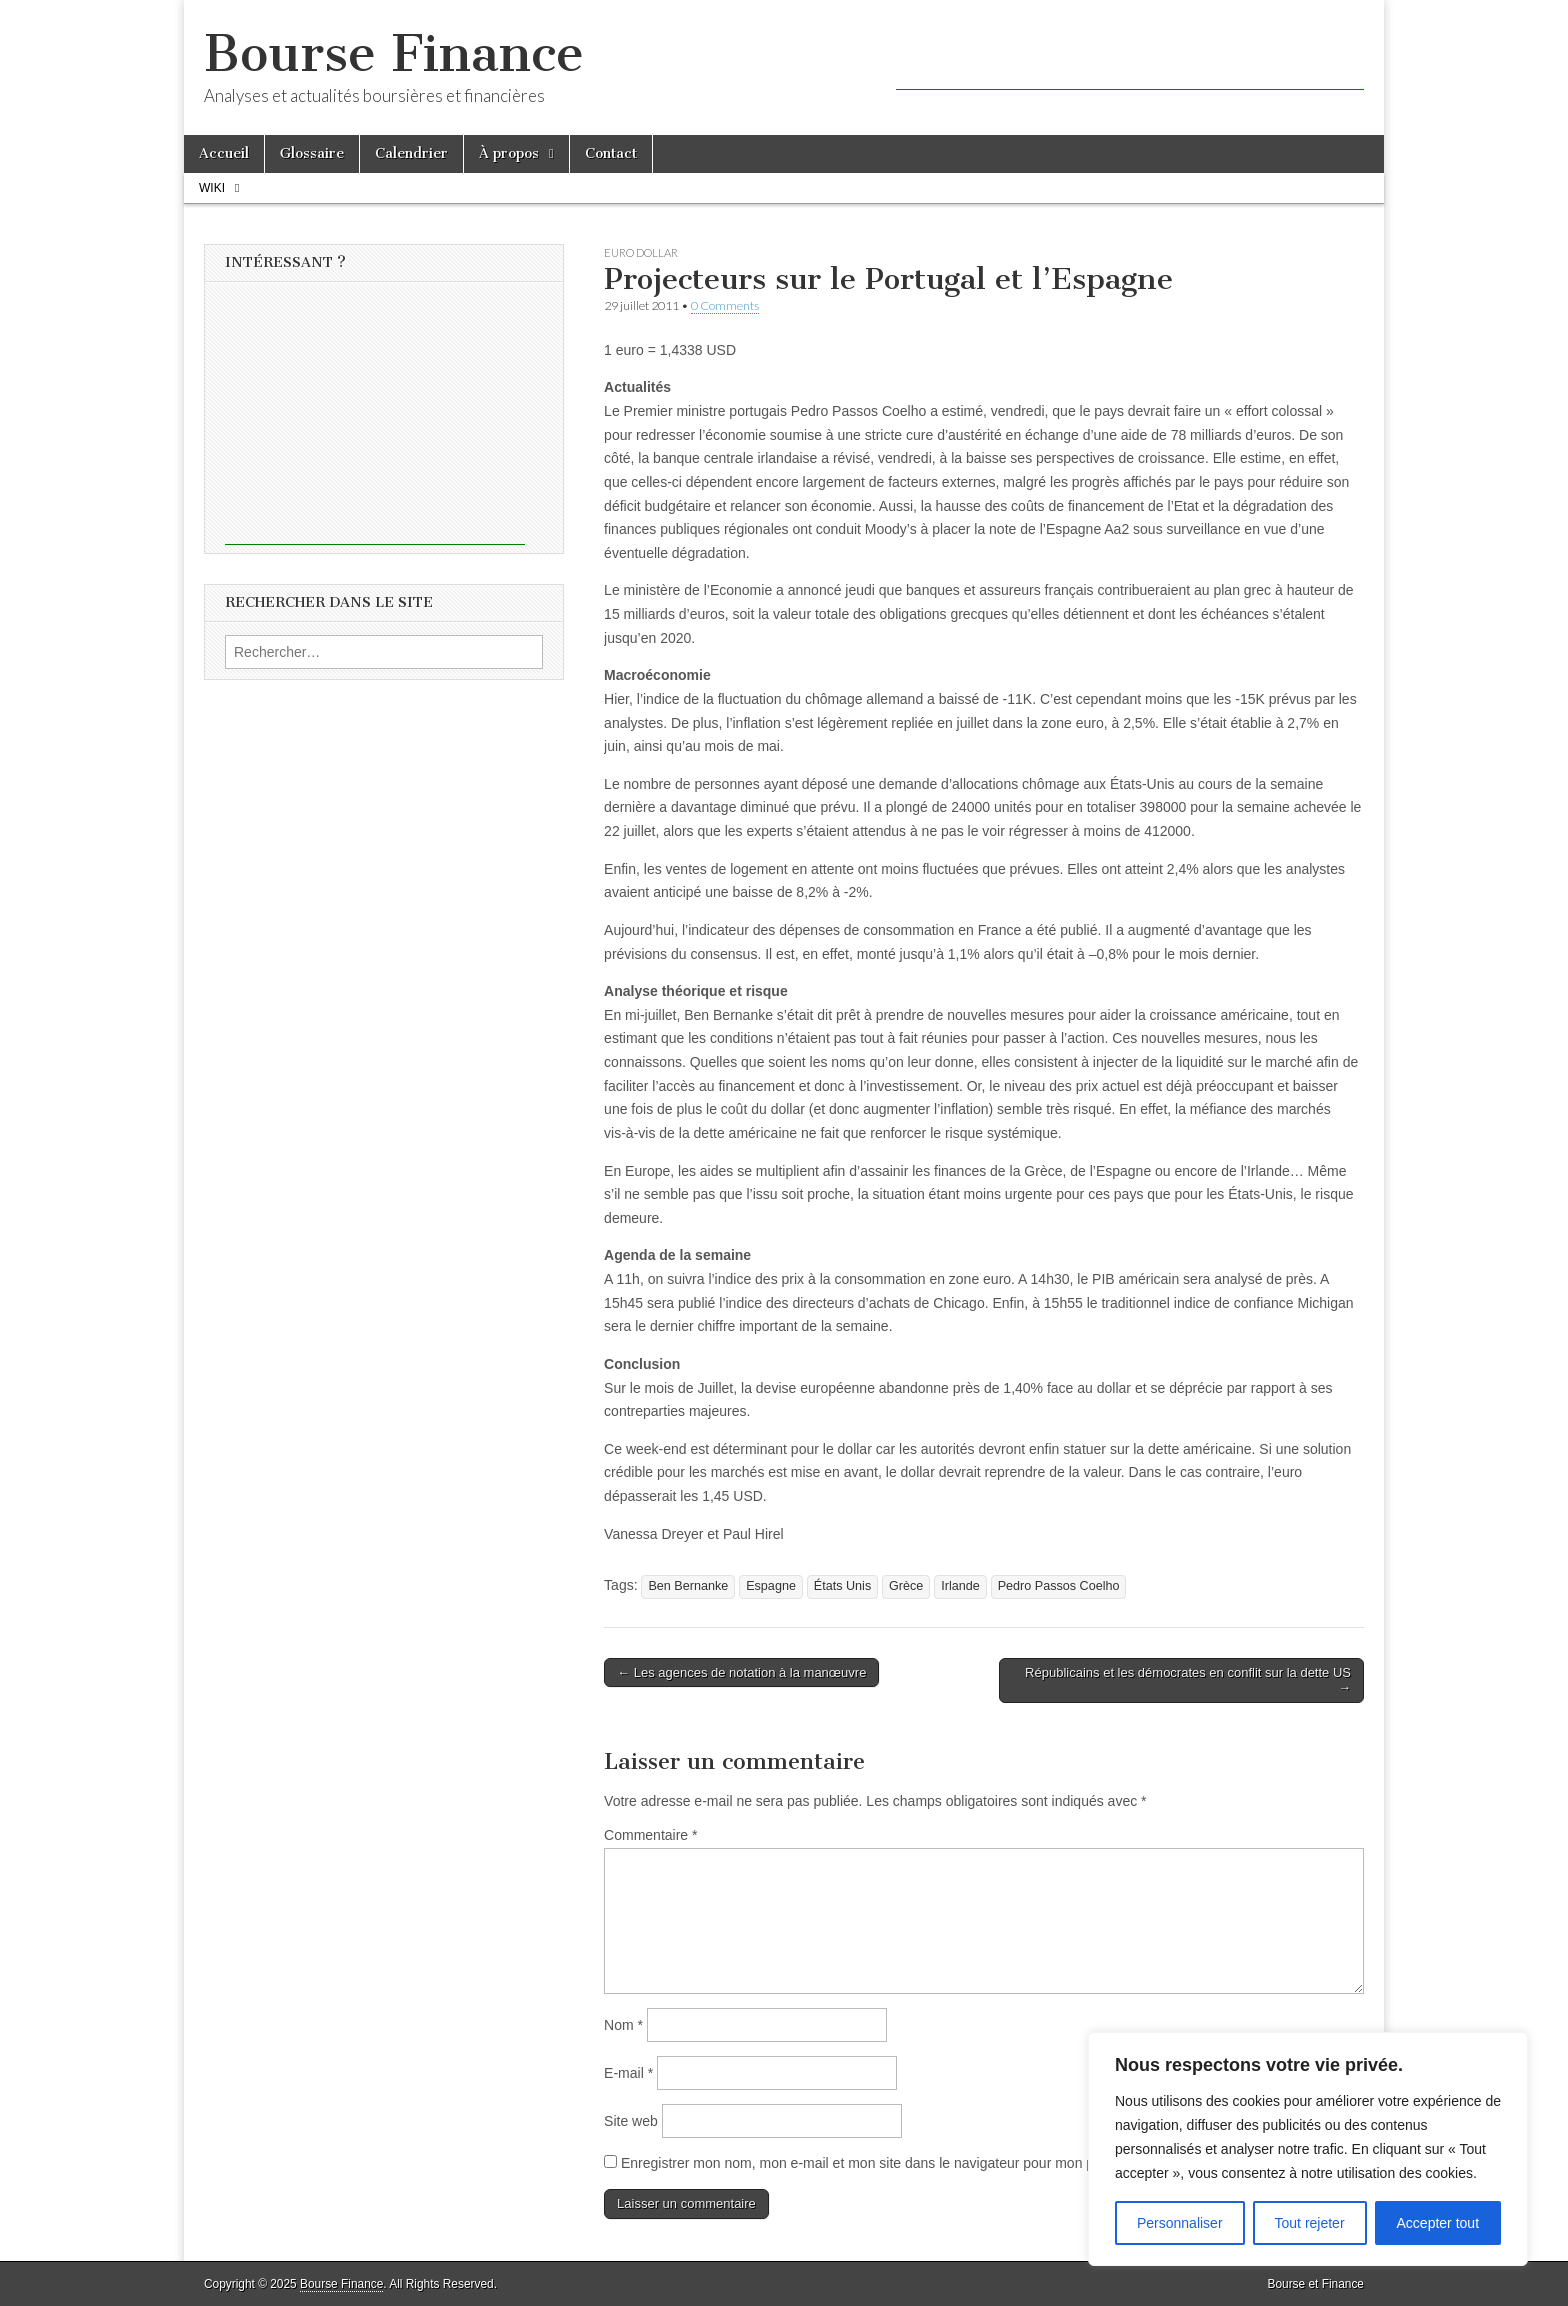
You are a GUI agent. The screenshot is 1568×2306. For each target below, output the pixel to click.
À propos (509, 153)
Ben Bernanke (688, 1586)
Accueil (224, 153)
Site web (631, 2121)
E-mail (628, 2073)
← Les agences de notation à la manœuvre (741, 1672)
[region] (1308, 2149)
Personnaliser (1180, 2223)
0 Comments (725, 305)
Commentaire (650, 1835)
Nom (623, 2025)
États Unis (842, 1586)
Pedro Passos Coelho (1059, 1586)
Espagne (771, 1586)
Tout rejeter (1310, 2223)
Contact (611, 153)
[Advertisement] (1130, 60)
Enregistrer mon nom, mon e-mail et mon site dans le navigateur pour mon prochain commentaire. (925, 2163)
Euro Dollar (641, 252)
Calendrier (411, 153)
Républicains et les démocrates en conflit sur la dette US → (1188, 1680)
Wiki (212, 188)
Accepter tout (1438, 2223)
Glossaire (312, 153)
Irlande (960, 1586)
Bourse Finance (394, 53)
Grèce (906, 1586)
